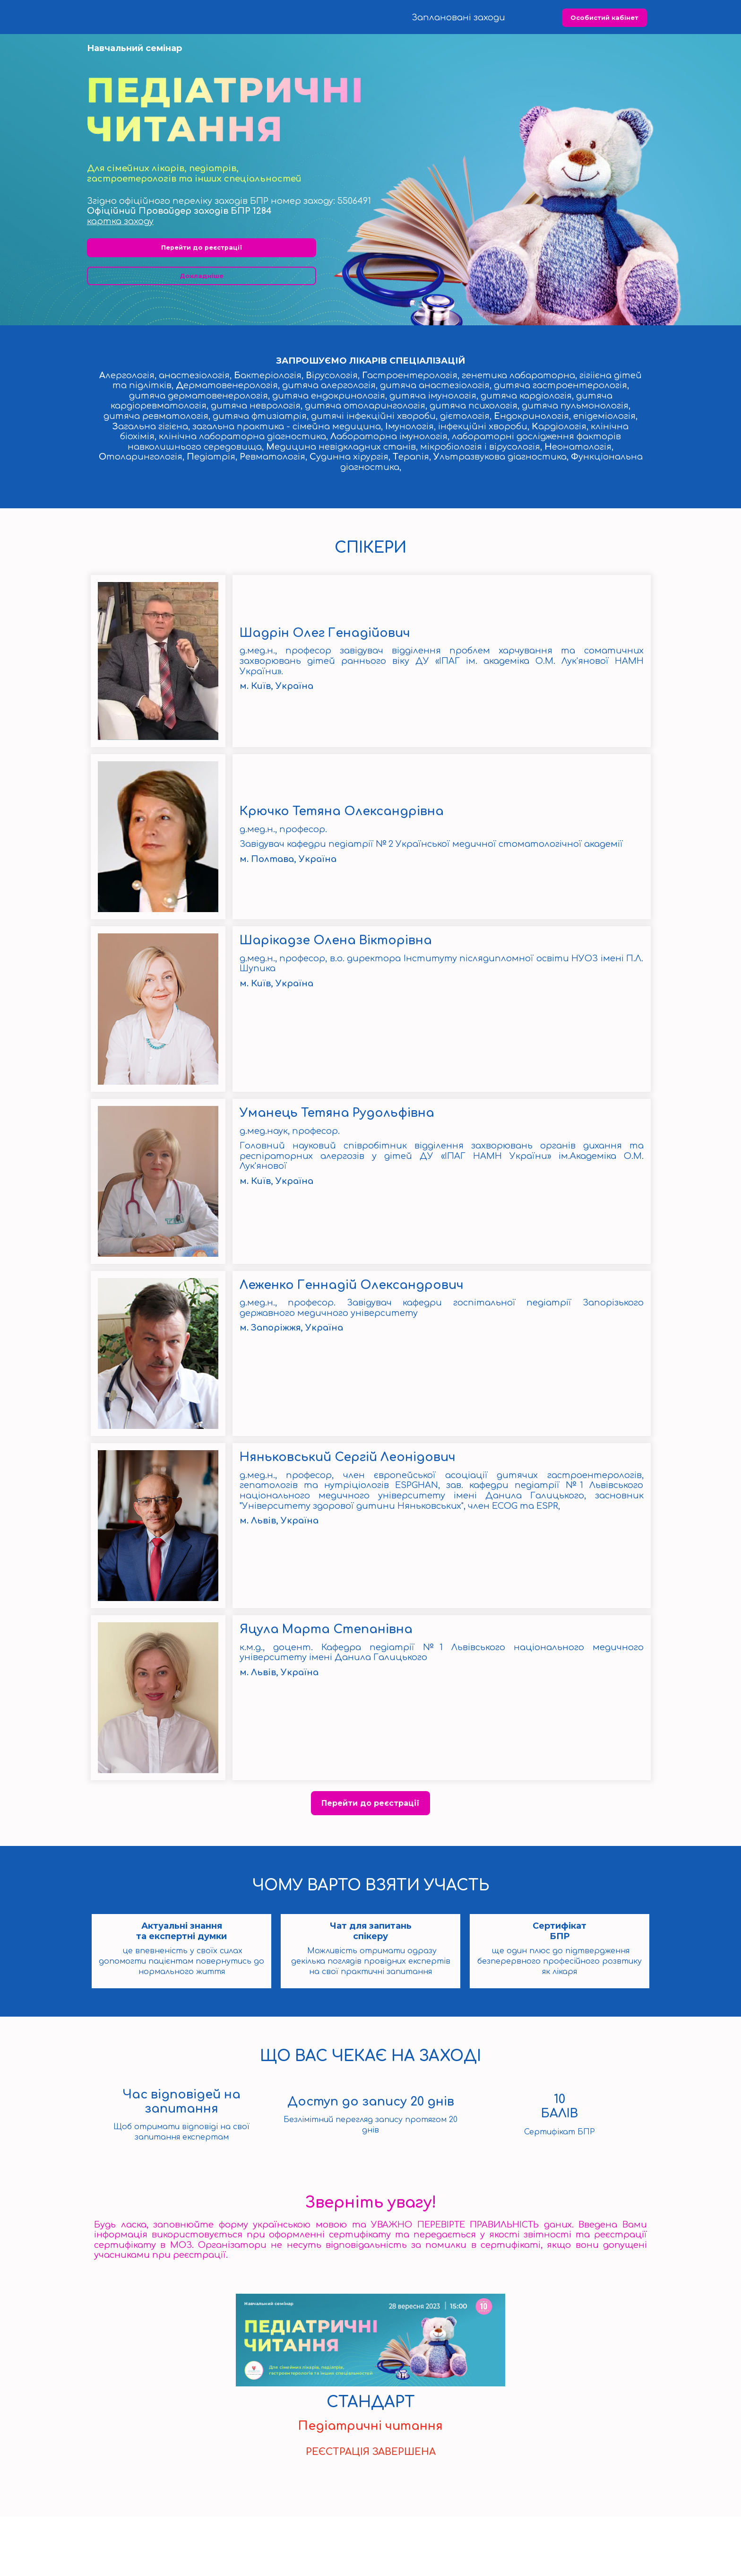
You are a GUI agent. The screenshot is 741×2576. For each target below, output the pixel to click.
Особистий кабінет (604, 17)
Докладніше (202, 335)
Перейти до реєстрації (201, 307)
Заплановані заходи (458, 17)
